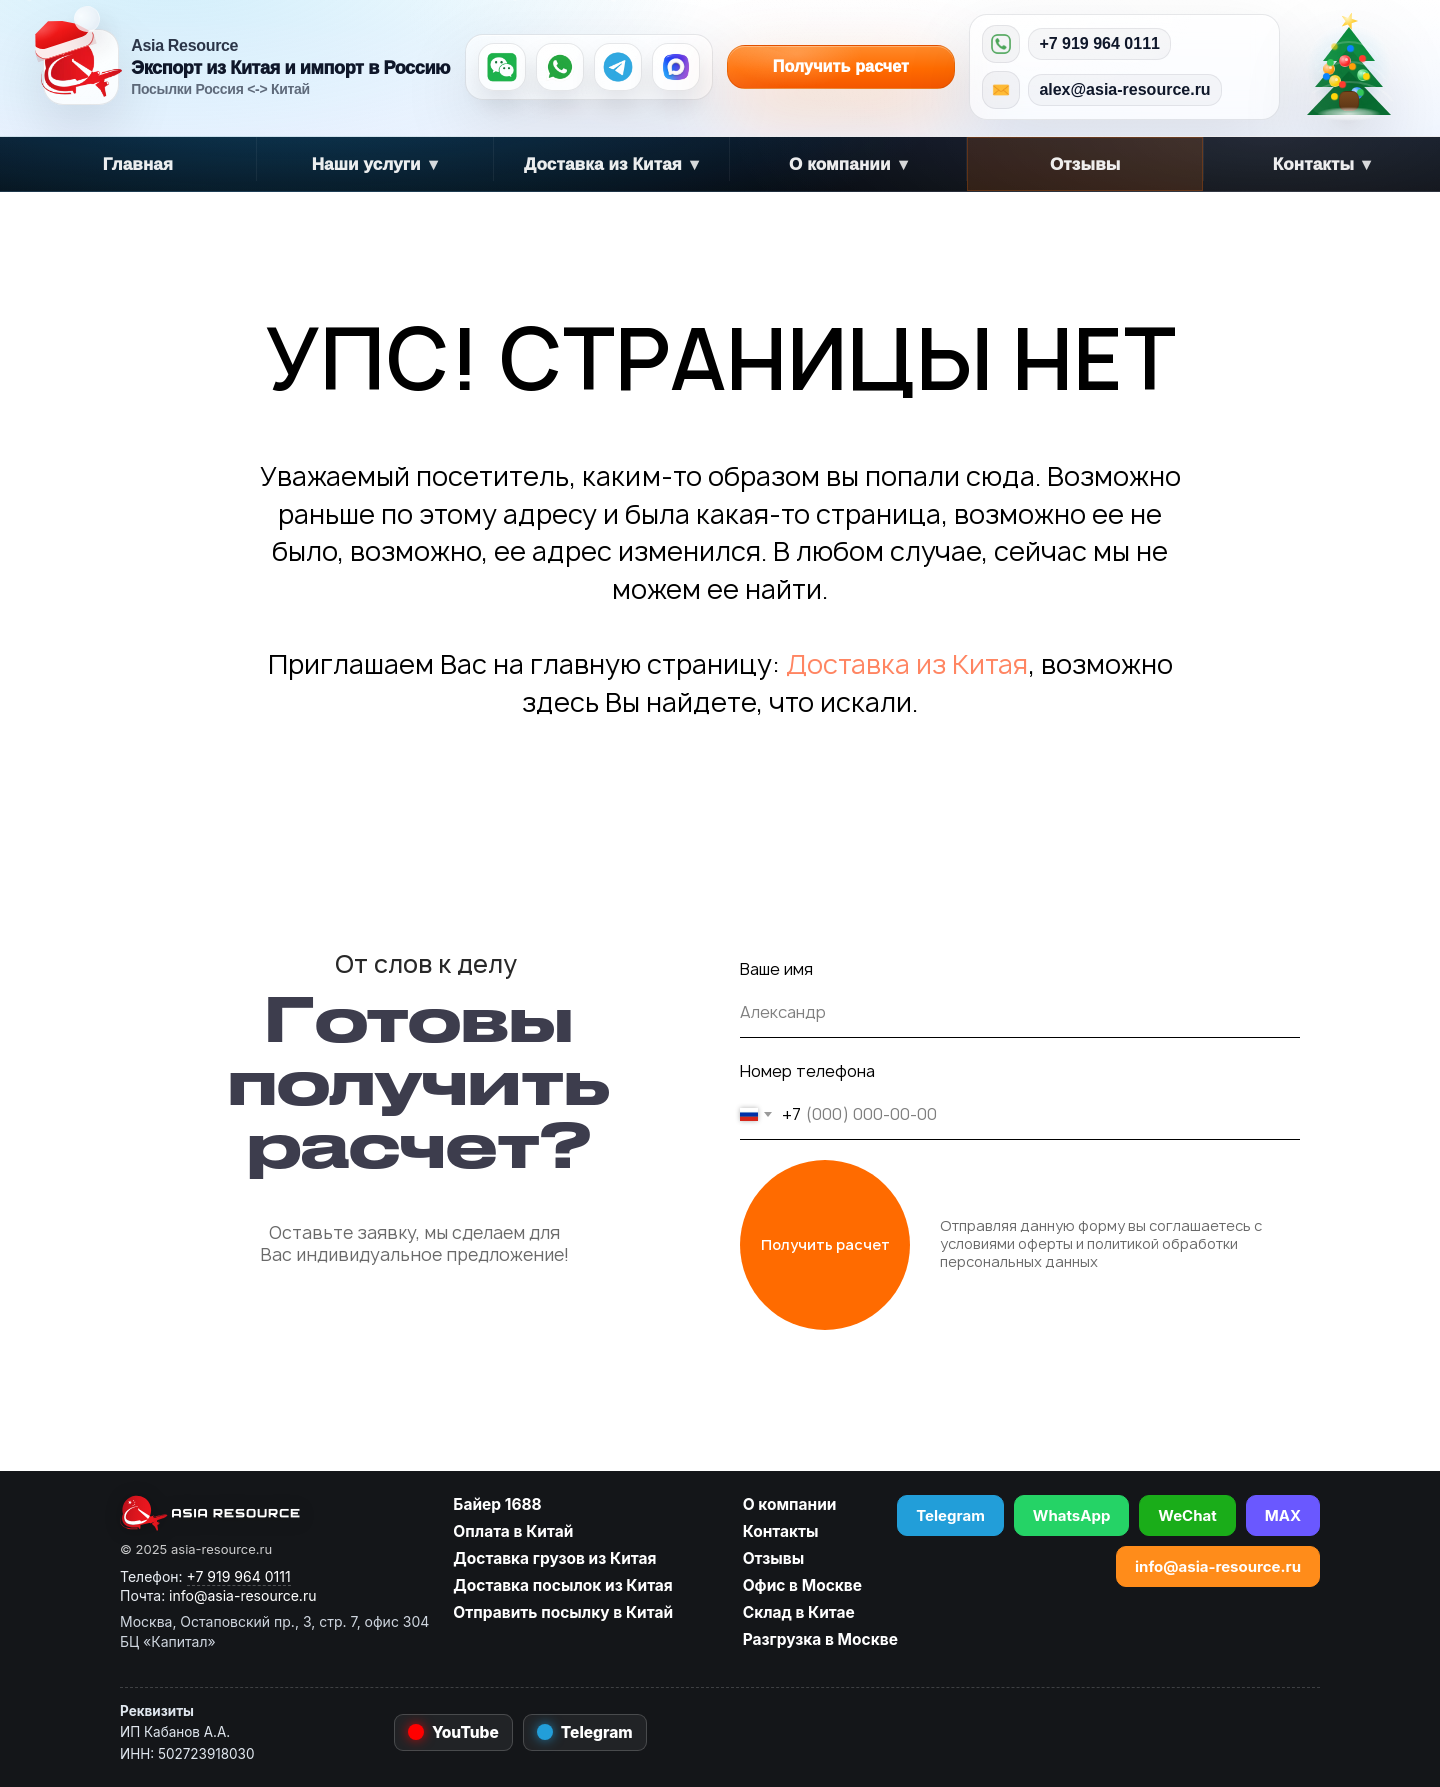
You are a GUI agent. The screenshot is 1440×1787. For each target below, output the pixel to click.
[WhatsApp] (560, 67)
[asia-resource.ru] (274, 1513)
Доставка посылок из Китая (562, 1585)
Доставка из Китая (907, 664)
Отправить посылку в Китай (563, 1612)
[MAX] (676, 67)
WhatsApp (1072, 1515)
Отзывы (1085, 164)
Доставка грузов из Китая (554, 1558)
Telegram (950, 1515)
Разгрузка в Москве (820, 1639)
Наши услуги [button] (375, 164)
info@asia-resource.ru (1218, 1566)
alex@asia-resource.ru (1124, 89)
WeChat (1187, 1515)
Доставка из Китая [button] (611, 164)
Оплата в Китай (513, 1531)
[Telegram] (618, 67)
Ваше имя (776, 969)
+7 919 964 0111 (1099, 43)
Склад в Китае (799, 1612)
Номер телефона (807, 1071)
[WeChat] (502, 67)
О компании (848, 164)
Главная (138, 164)
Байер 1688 (497, 1504)
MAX (1283, 1515)
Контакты (1322, 164)
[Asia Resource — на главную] (81, 67)
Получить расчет (818, 67)
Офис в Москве (802, 1585)
